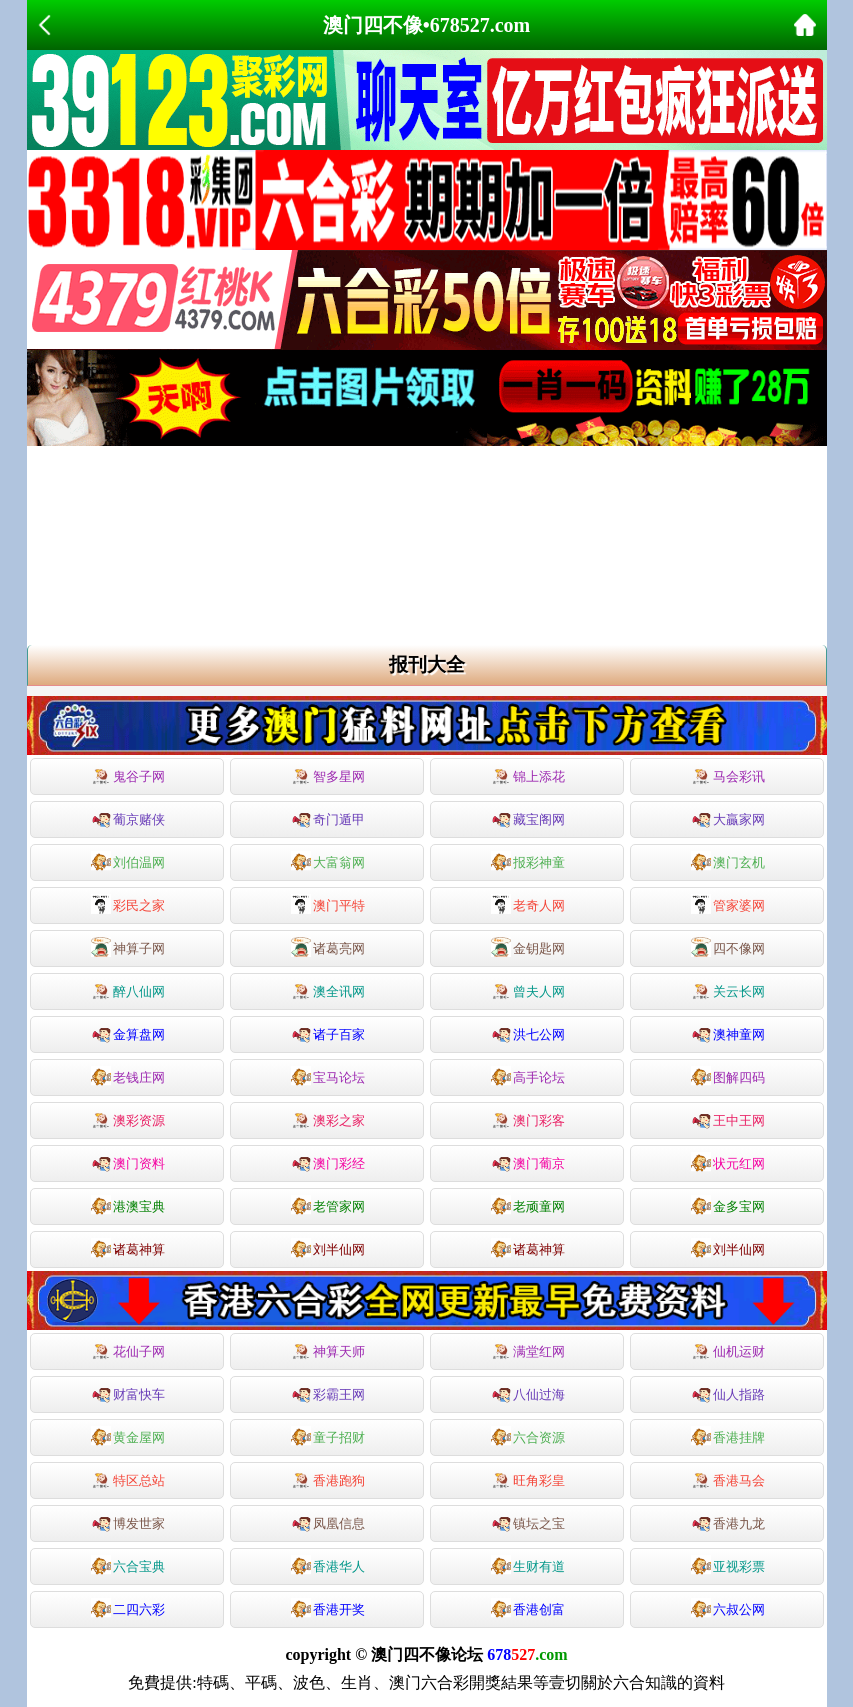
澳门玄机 (728, 861)
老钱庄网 (128, 1076)
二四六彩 (128, 1608)
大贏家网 (728, 818)
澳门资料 (128, 1162)
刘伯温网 (128, 861)
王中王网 (728, 1119)
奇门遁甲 (328, 818)
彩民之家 (128, 904)
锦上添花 (528, 777)
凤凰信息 (328, 1522)
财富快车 (128, 1393)
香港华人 (328, 1565)
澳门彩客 (528, 1121)
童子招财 (328, 1436)
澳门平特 (328, 904)
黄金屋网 (128, 1436)
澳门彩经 (328, 1162)
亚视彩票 (728, 1565)
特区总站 (128, 1481)
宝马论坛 (328, 1076)
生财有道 (528, 1565)
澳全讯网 (328, 992)
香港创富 (528, 1608)
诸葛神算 (128, 1248)
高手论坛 (528, 1076)
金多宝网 (728, 1205)
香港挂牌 (728, 1436)
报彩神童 (528, 861)
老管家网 (328, 1205)
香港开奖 (328, 1608)
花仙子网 (128, 1352)
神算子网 (128, 947)
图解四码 (728, 1076)
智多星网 (328, 777)
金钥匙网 (528, 947)
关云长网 (728, 992)
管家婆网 (728, 904)
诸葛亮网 (328, 947)
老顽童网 (528, 1205)
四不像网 (728, 947)
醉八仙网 (128, 992)
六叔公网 (728, 1608)
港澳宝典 (128, 1205)
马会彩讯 (728, 777)
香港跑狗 (328, 1481)
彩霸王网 (328, 1393)
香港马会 (728, 1481)
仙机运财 (728, 1352)
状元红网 (728, 1162)
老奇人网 (528, 904)
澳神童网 (728, 1033)
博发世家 (128, 1522)
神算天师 (328, 1352)
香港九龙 (728, 1522)
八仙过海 (528, 1393)
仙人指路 (728, 1393)
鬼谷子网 (128, 777)
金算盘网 (128, 1033)
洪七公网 (528, 1033)
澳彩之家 (328, 1121)
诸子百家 (328, 1033)
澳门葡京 (528, 1162)
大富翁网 (328, 861)
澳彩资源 (128, 1121)
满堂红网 (528, 1352)
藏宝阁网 (528, 818)
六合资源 (528, 1436)
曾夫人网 (528, 992)
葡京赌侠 (128, 818)
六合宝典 (128, 1565)
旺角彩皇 (528, 1481)
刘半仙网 (328, 1248)
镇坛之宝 (528, 1522)
